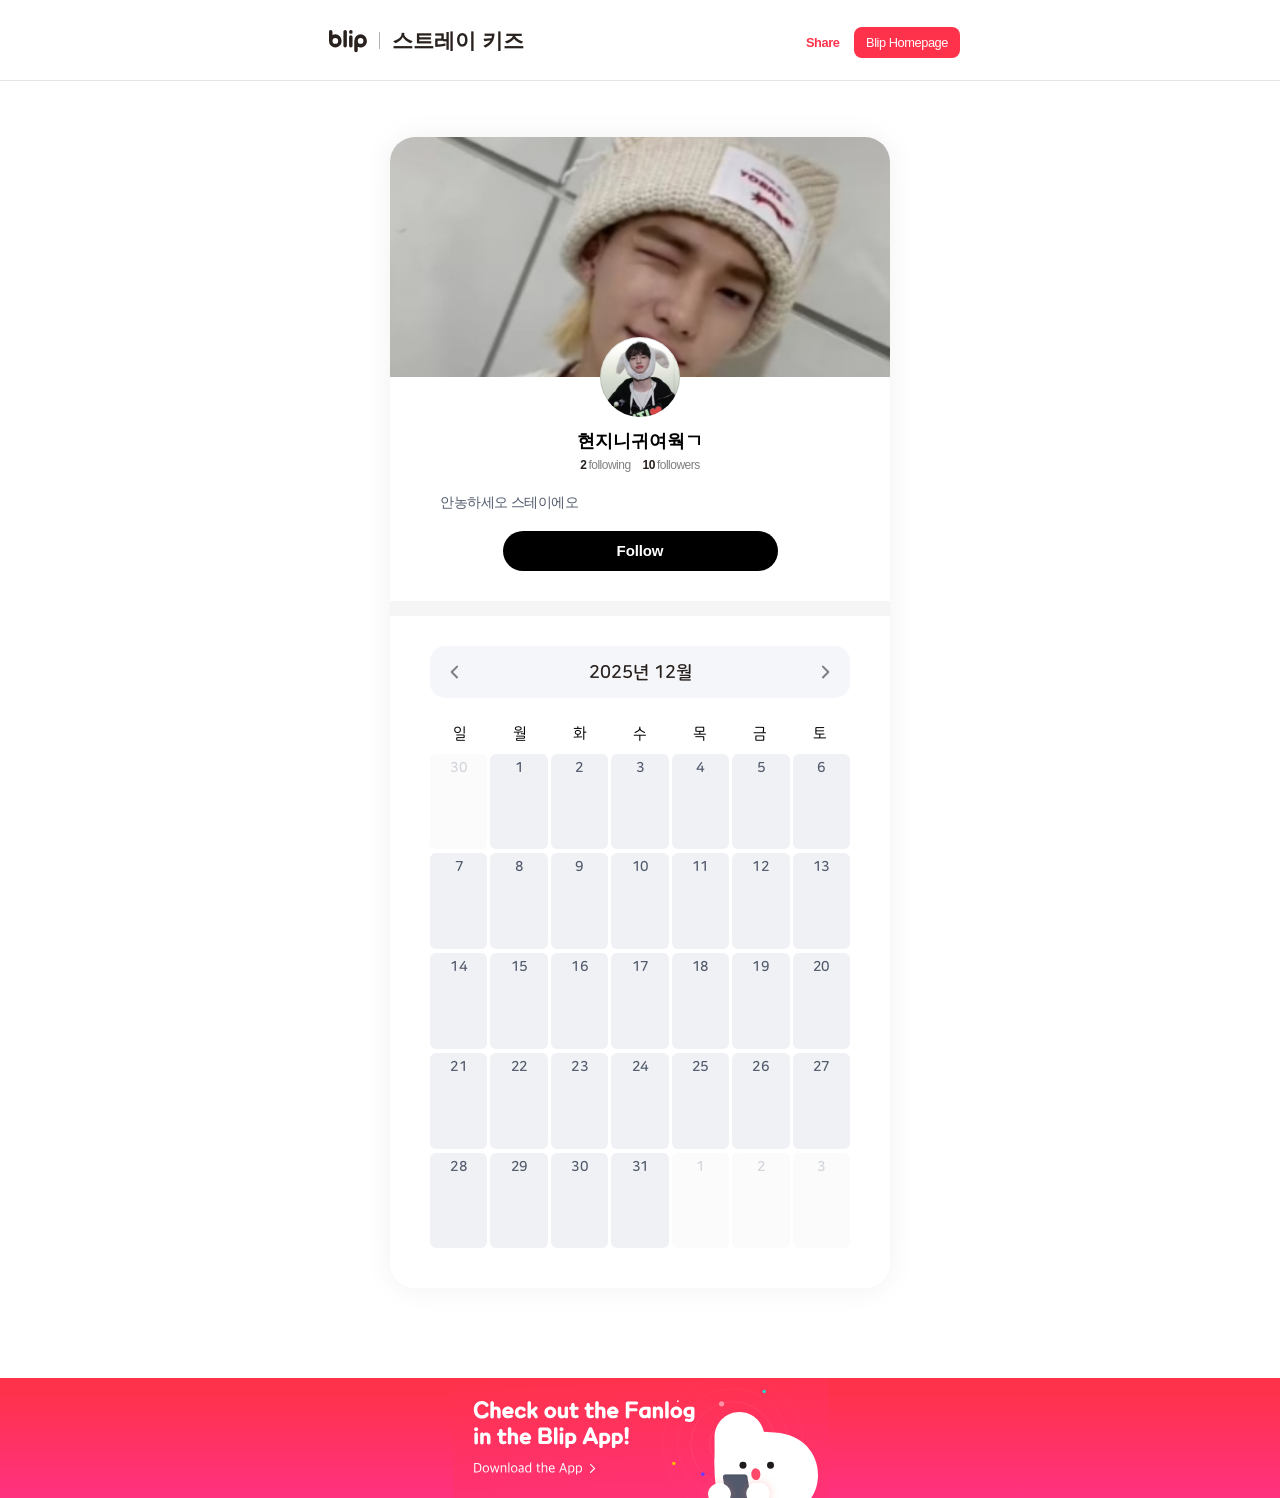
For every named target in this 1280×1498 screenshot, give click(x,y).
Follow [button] (640, 550)
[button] (822, 40)
